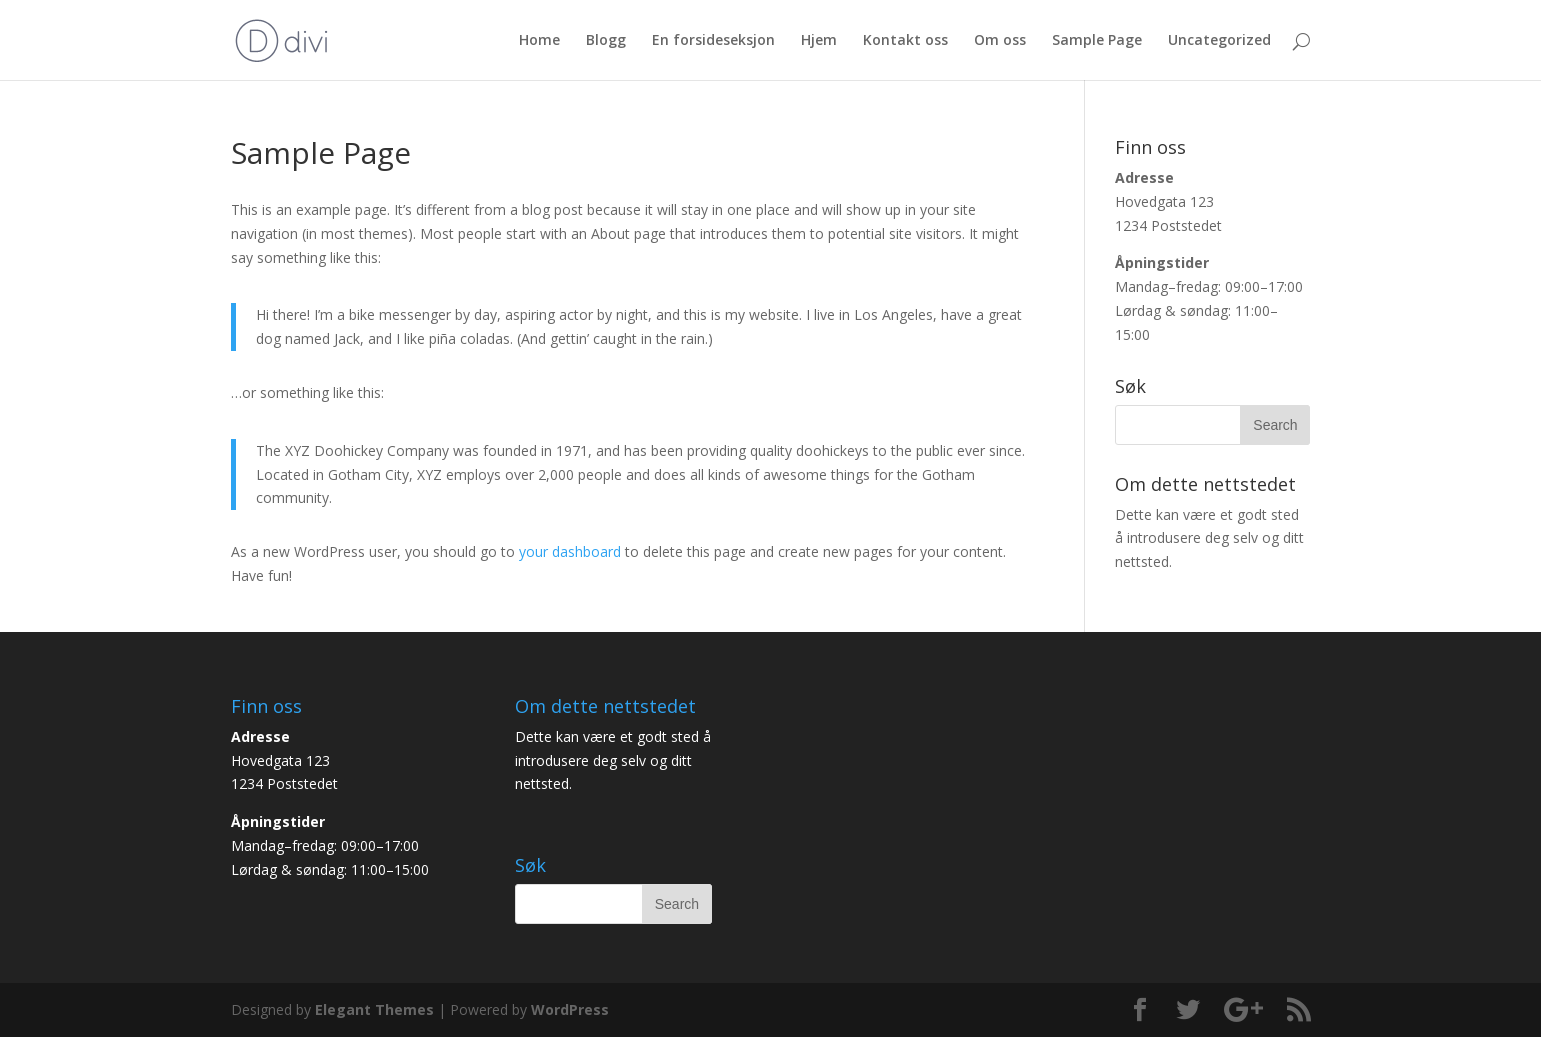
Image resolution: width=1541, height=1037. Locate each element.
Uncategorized (1219, 41)
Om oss (1000, 41)
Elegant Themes (374, 1009)
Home (539, 41)
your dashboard (570, 551)
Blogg (606, 41)
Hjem (819, 41)
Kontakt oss (905, 41)
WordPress (570, 1009)
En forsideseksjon (713, 41)
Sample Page (1097, 41)
